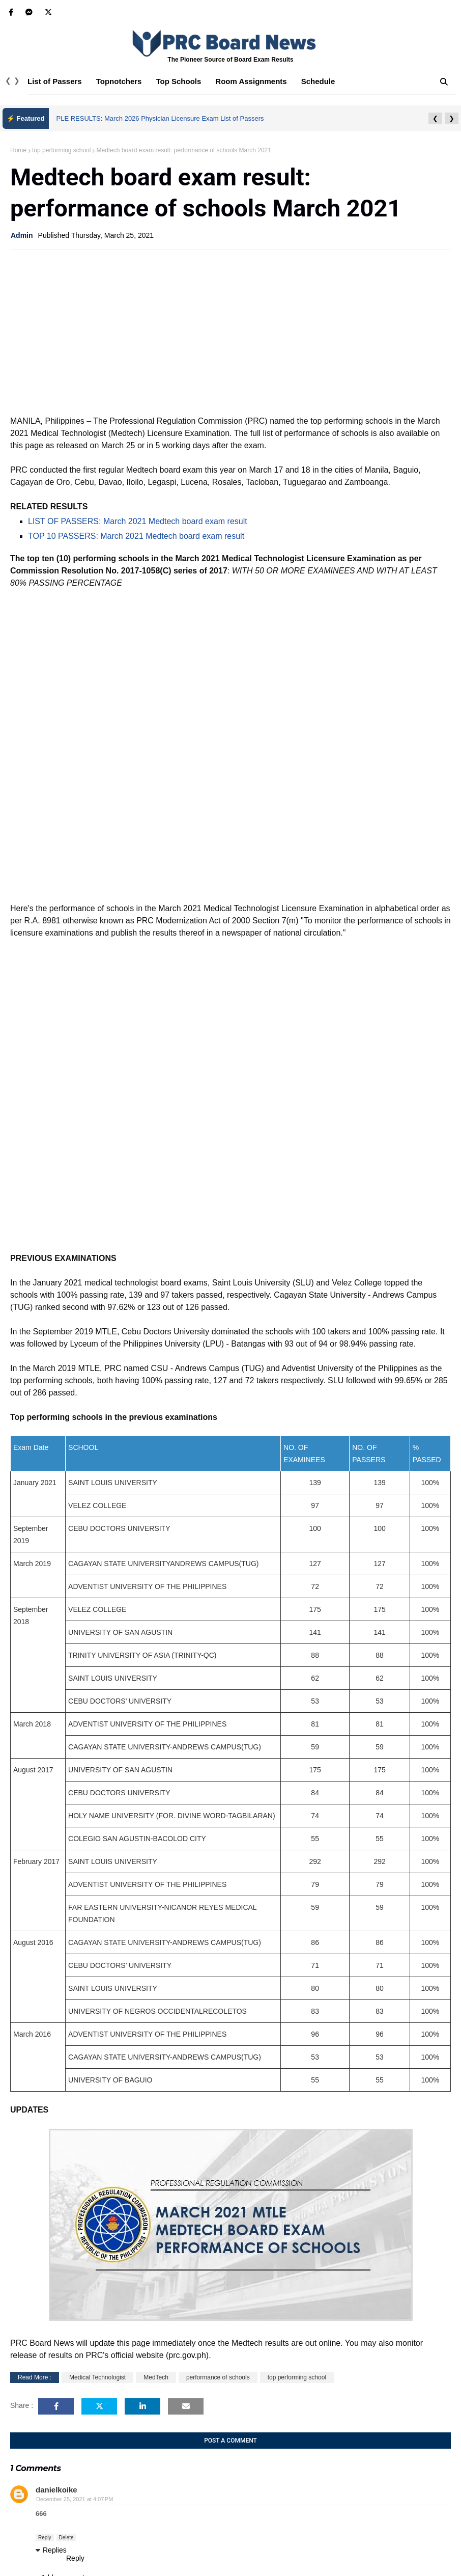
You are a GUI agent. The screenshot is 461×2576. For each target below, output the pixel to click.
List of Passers (54, 81)
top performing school (61, 150)
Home (18, 150)
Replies (55, 2550)
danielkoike (56, 2489)
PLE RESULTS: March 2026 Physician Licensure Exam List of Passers (160, 118)
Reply (44, 2537)
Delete (66, 2537)
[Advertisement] (230, 331)
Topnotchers (119, 81)
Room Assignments (250, 81)
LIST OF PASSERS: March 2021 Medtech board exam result (137, 521)
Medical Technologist (97, 2377)
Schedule (318, 81)
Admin (22, 235)
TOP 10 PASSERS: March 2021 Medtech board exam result (136, 536)
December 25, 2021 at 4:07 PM (74, 2499)
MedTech (155, 2377)
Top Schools (178, 81)
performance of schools (218, 2377)
